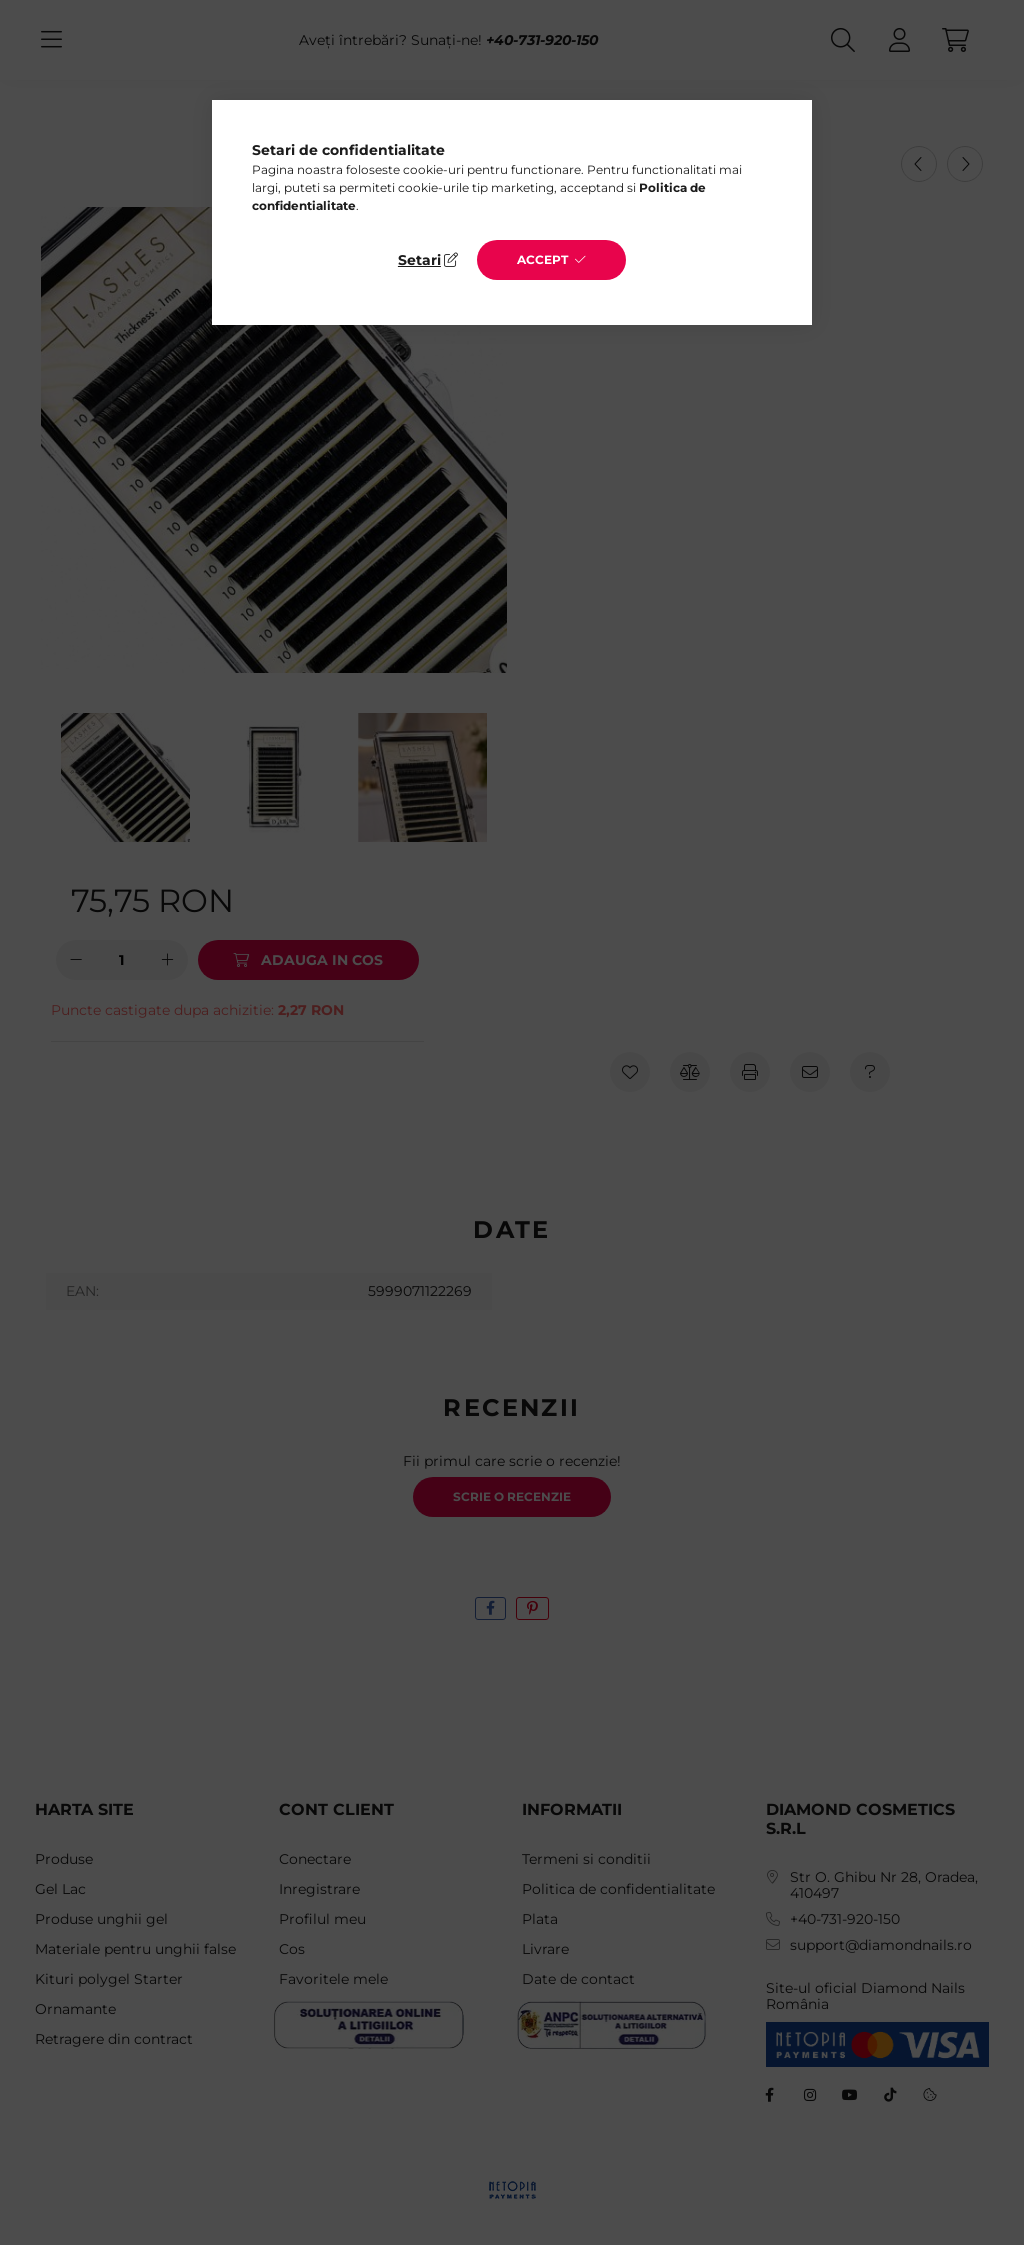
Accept (542, 259)
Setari (419, 260)
